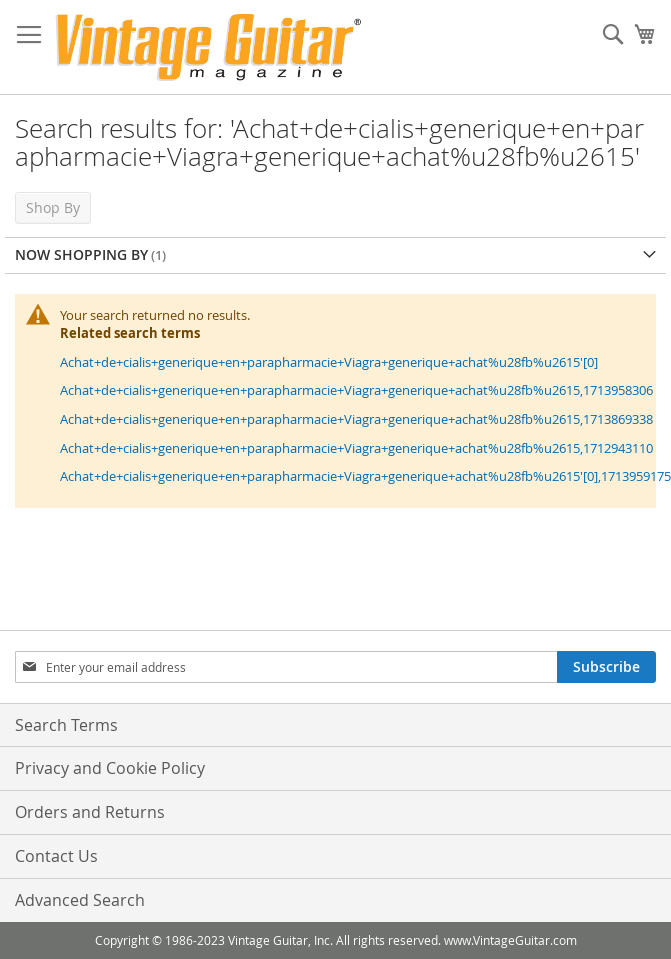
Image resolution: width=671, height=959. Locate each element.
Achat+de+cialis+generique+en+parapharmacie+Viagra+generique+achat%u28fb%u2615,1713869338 (356, 419)
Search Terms (66, 725)
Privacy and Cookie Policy (110, 768)
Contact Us (56, 856)
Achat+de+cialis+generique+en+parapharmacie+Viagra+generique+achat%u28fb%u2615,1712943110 (356, 448)
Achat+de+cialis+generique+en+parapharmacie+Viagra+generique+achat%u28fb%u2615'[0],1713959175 (365, 476)
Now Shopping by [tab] (81, 254)
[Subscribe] (606, 667)
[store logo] (208, 47)
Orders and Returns (90, 812)
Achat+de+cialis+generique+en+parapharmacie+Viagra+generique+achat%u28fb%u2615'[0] (329, 362)
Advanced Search (80, 900)
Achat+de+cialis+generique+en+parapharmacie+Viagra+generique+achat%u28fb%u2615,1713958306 (356, 390)
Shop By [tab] (53, 207)
